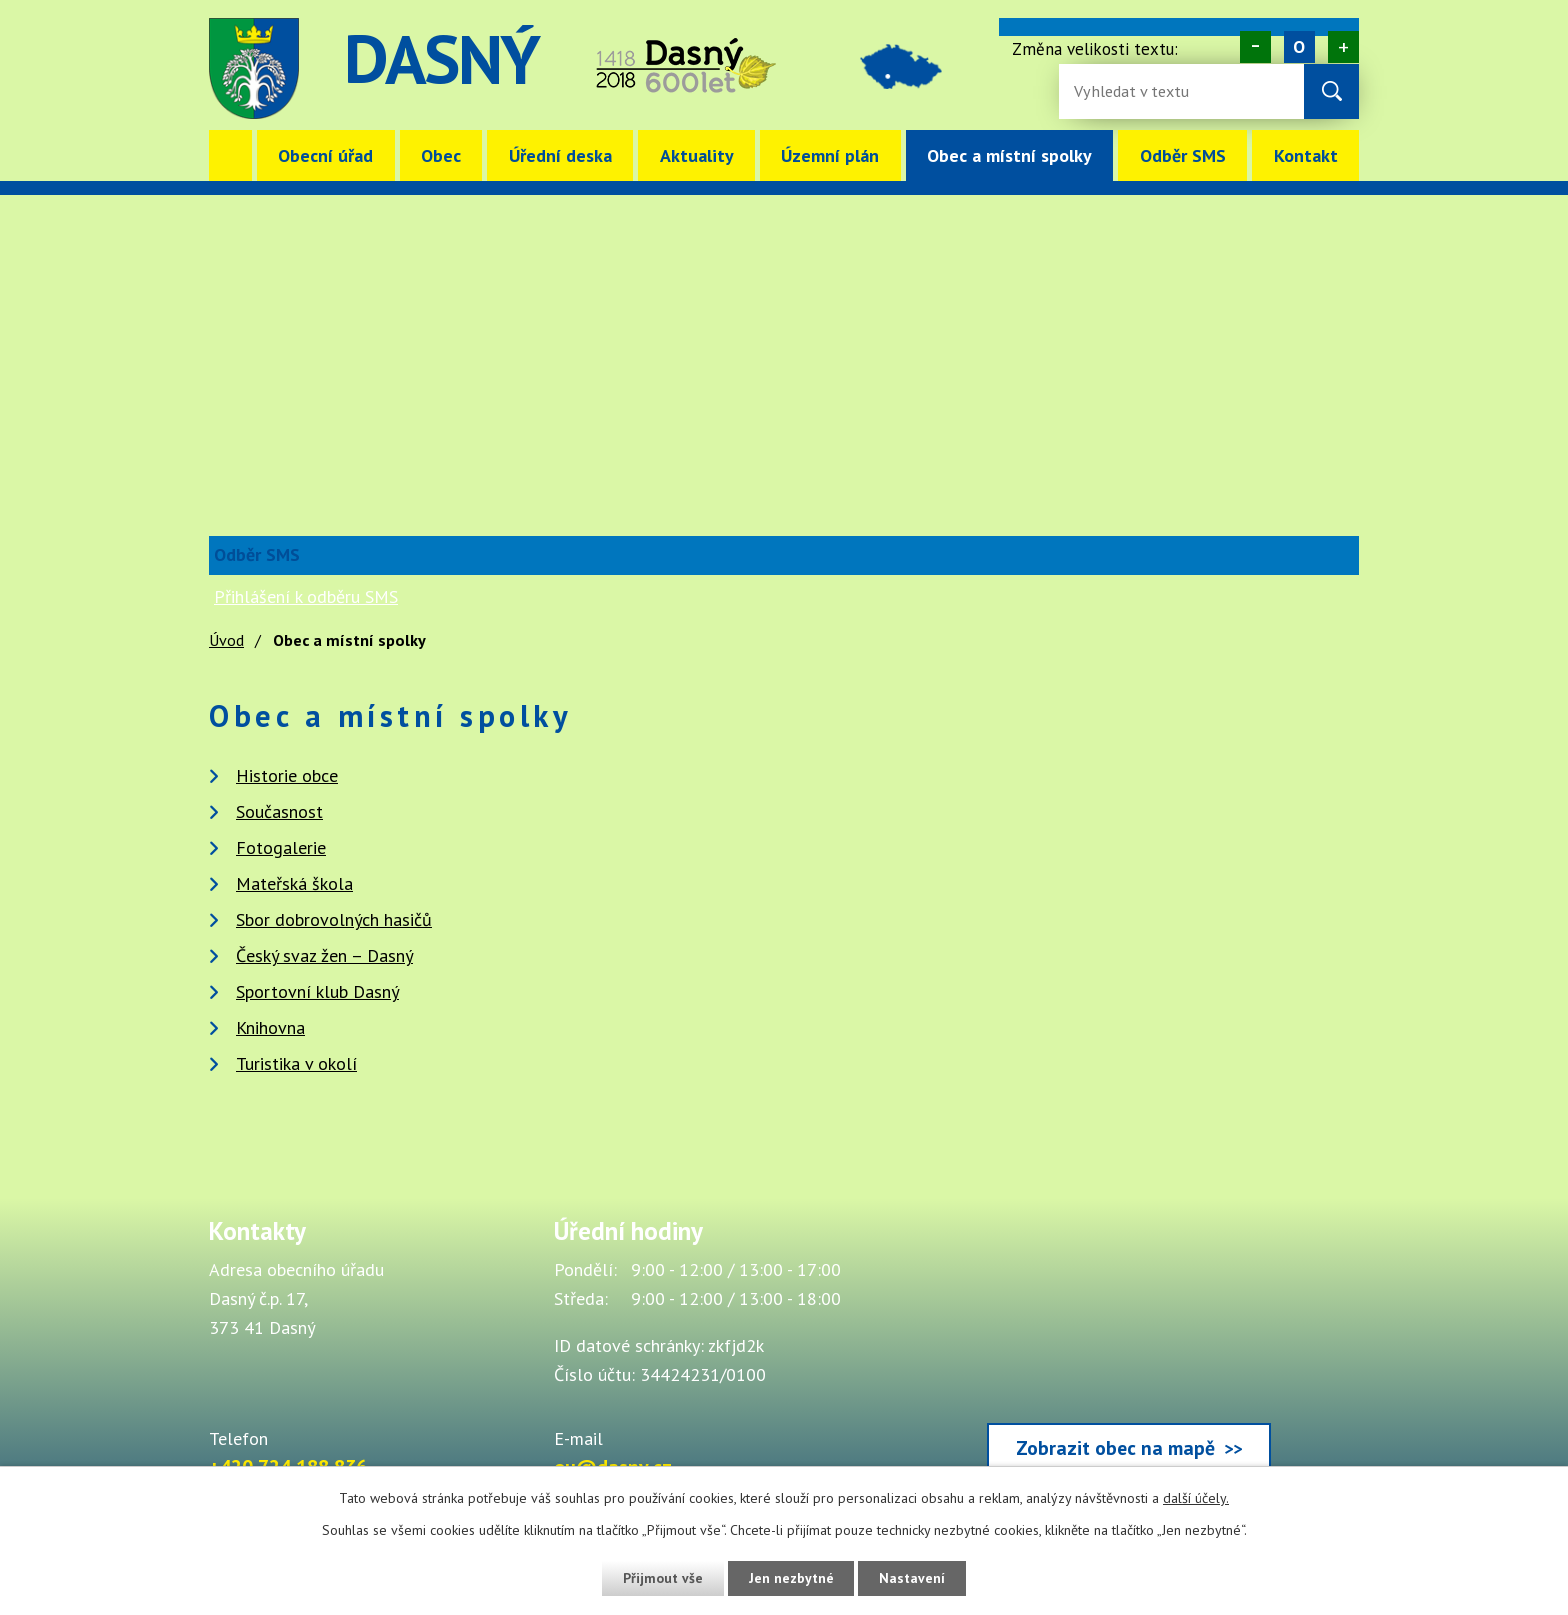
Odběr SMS (1183, 155)
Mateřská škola (294, 883)
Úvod (230, 155)
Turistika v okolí (296, 1063)
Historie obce (287, 775)
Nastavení (913, 1578)
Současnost (279, 811)
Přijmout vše (661, 1578)
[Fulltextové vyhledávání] (1139, 91)
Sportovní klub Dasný (317, 991)
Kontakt (1306, 155)
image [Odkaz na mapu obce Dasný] (908, 68)
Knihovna (270, 1027)
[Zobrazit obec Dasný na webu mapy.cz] (1129, 1349)
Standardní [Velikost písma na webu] (1299, 47)
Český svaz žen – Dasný (324, 955)
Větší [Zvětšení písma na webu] (1343, 47)
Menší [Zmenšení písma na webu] (1255, 47)
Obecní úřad (325, 155)
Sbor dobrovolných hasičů (334, 919)
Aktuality (697, 155)
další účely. (1196, 1498)
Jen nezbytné (791, 1578)
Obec (441, 155)
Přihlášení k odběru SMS (306, 596)
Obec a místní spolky (1009, 155)
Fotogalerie (281, 847)
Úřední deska (560, 155)
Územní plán (830, 155)
